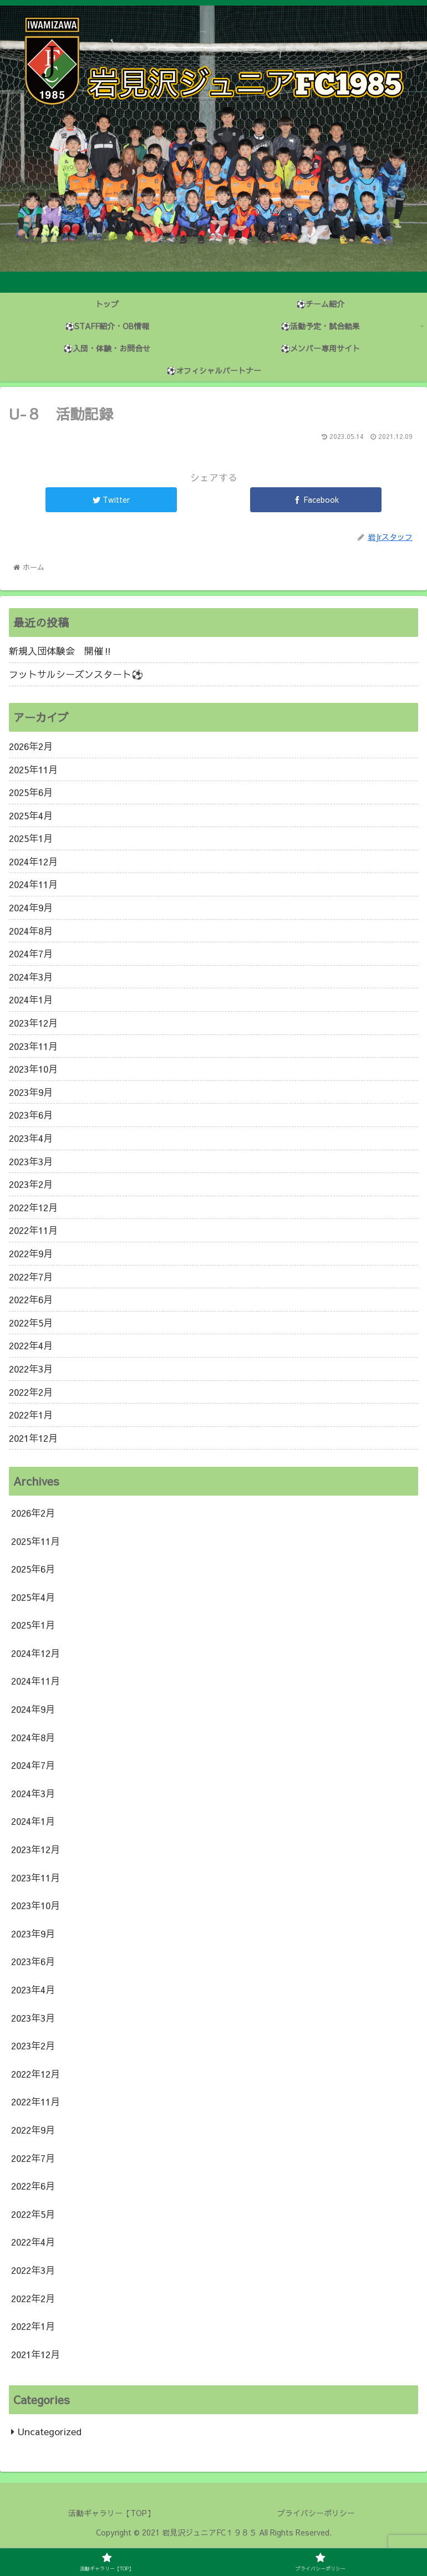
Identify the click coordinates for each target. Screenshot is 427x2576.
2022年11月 (33, 1230)
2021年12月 (33, 1438)
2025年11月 (33, 769)
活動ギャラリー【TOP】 (111, 2512)
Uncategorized (50, 2431)
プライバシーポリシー (316, 2512)
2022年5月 (31, 1322)
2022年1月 (31, 1414)
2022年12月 (33, 1207)
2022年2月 (31, 1392)
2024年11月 (33, 884)
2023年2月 (31, 1184)
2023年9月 (31, 1092)
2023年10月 (33, 1068)
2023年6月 (31, 1114)
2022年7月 (31, 1276)
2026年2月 (31, 746)
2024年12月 (33, 861)
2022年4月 (31, 1345)
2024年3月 (31, 976)
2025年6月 (31, 792)
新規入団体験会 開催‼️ (61, 650)
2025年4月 (31, 815)
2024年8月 (31, 930)
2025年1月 (31, 838)
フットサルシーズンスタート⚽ (76, 674)
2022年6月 (31, 1299)
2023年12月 (33, 1022)
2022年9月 (31, 1253)
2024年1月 (31, 999)
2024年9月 (31, 907)
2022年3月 (31, 1368)
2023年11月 (33, 1046)
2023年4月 (31, 1138)
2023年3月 (31, 1161)
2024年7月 (31, 953)
